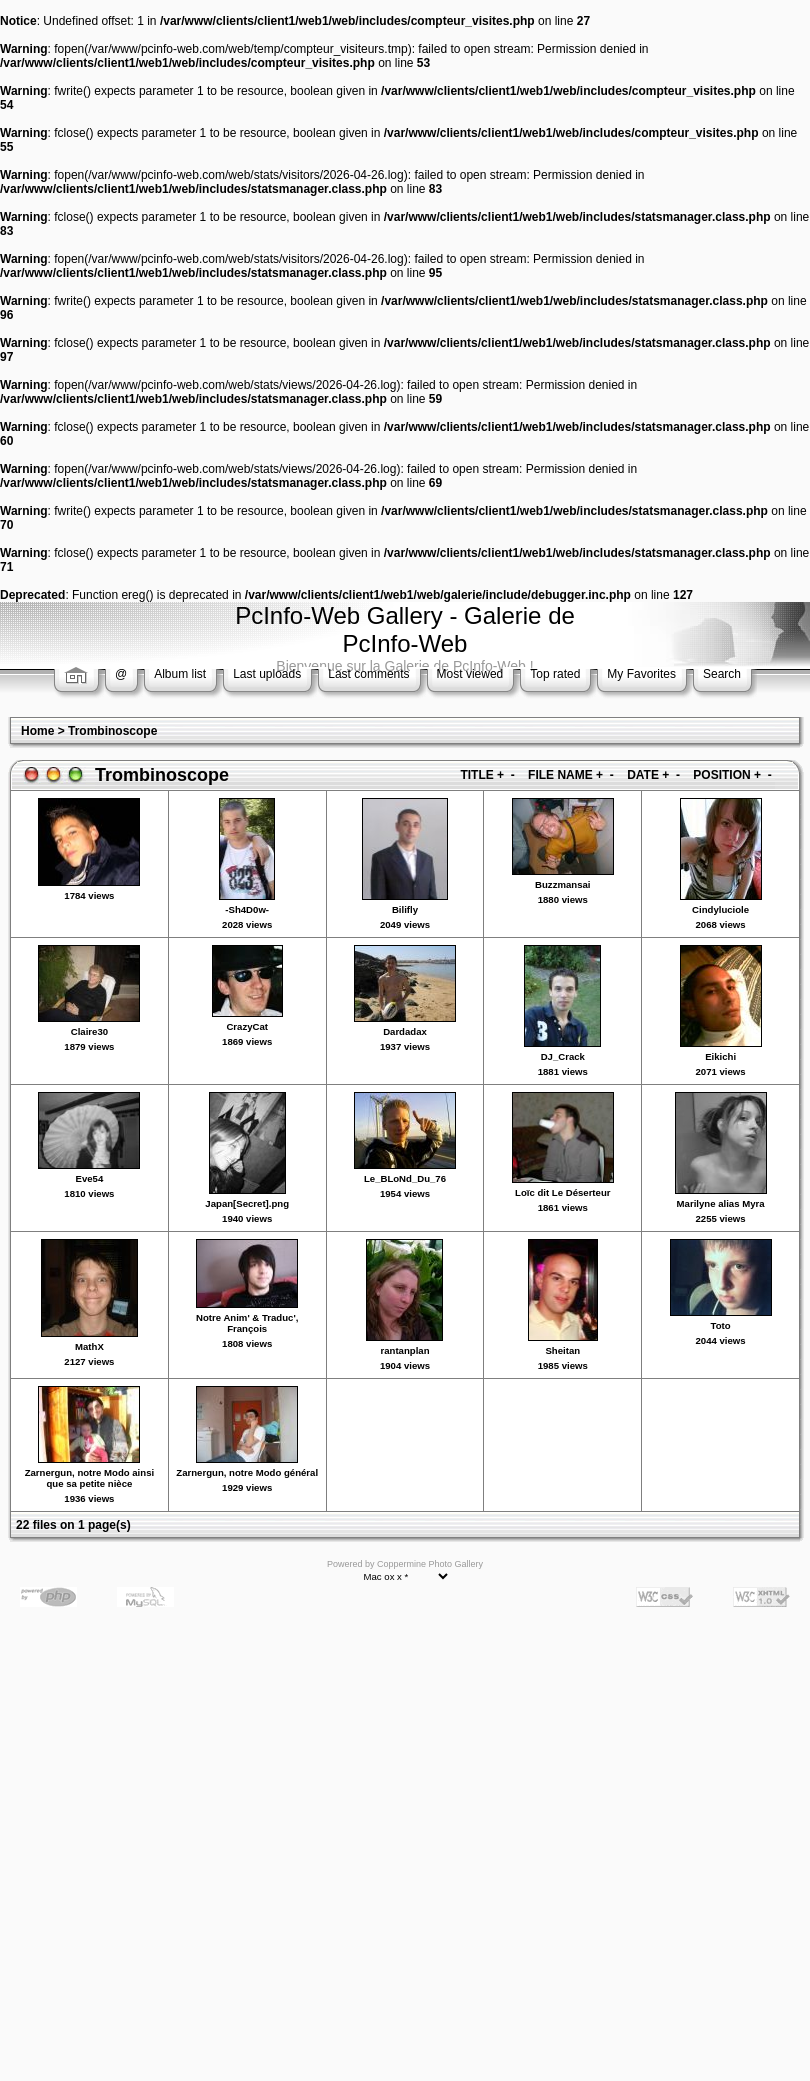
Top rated (555, 674)
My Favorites (641, 674)
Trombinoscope (112, 731)
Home (37, 731)
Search (722, 674)
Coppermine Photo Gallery (430, 1564)
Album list (180, 674)
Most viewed (470, 674)
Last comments (368, 674)
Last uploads (267, 674)
